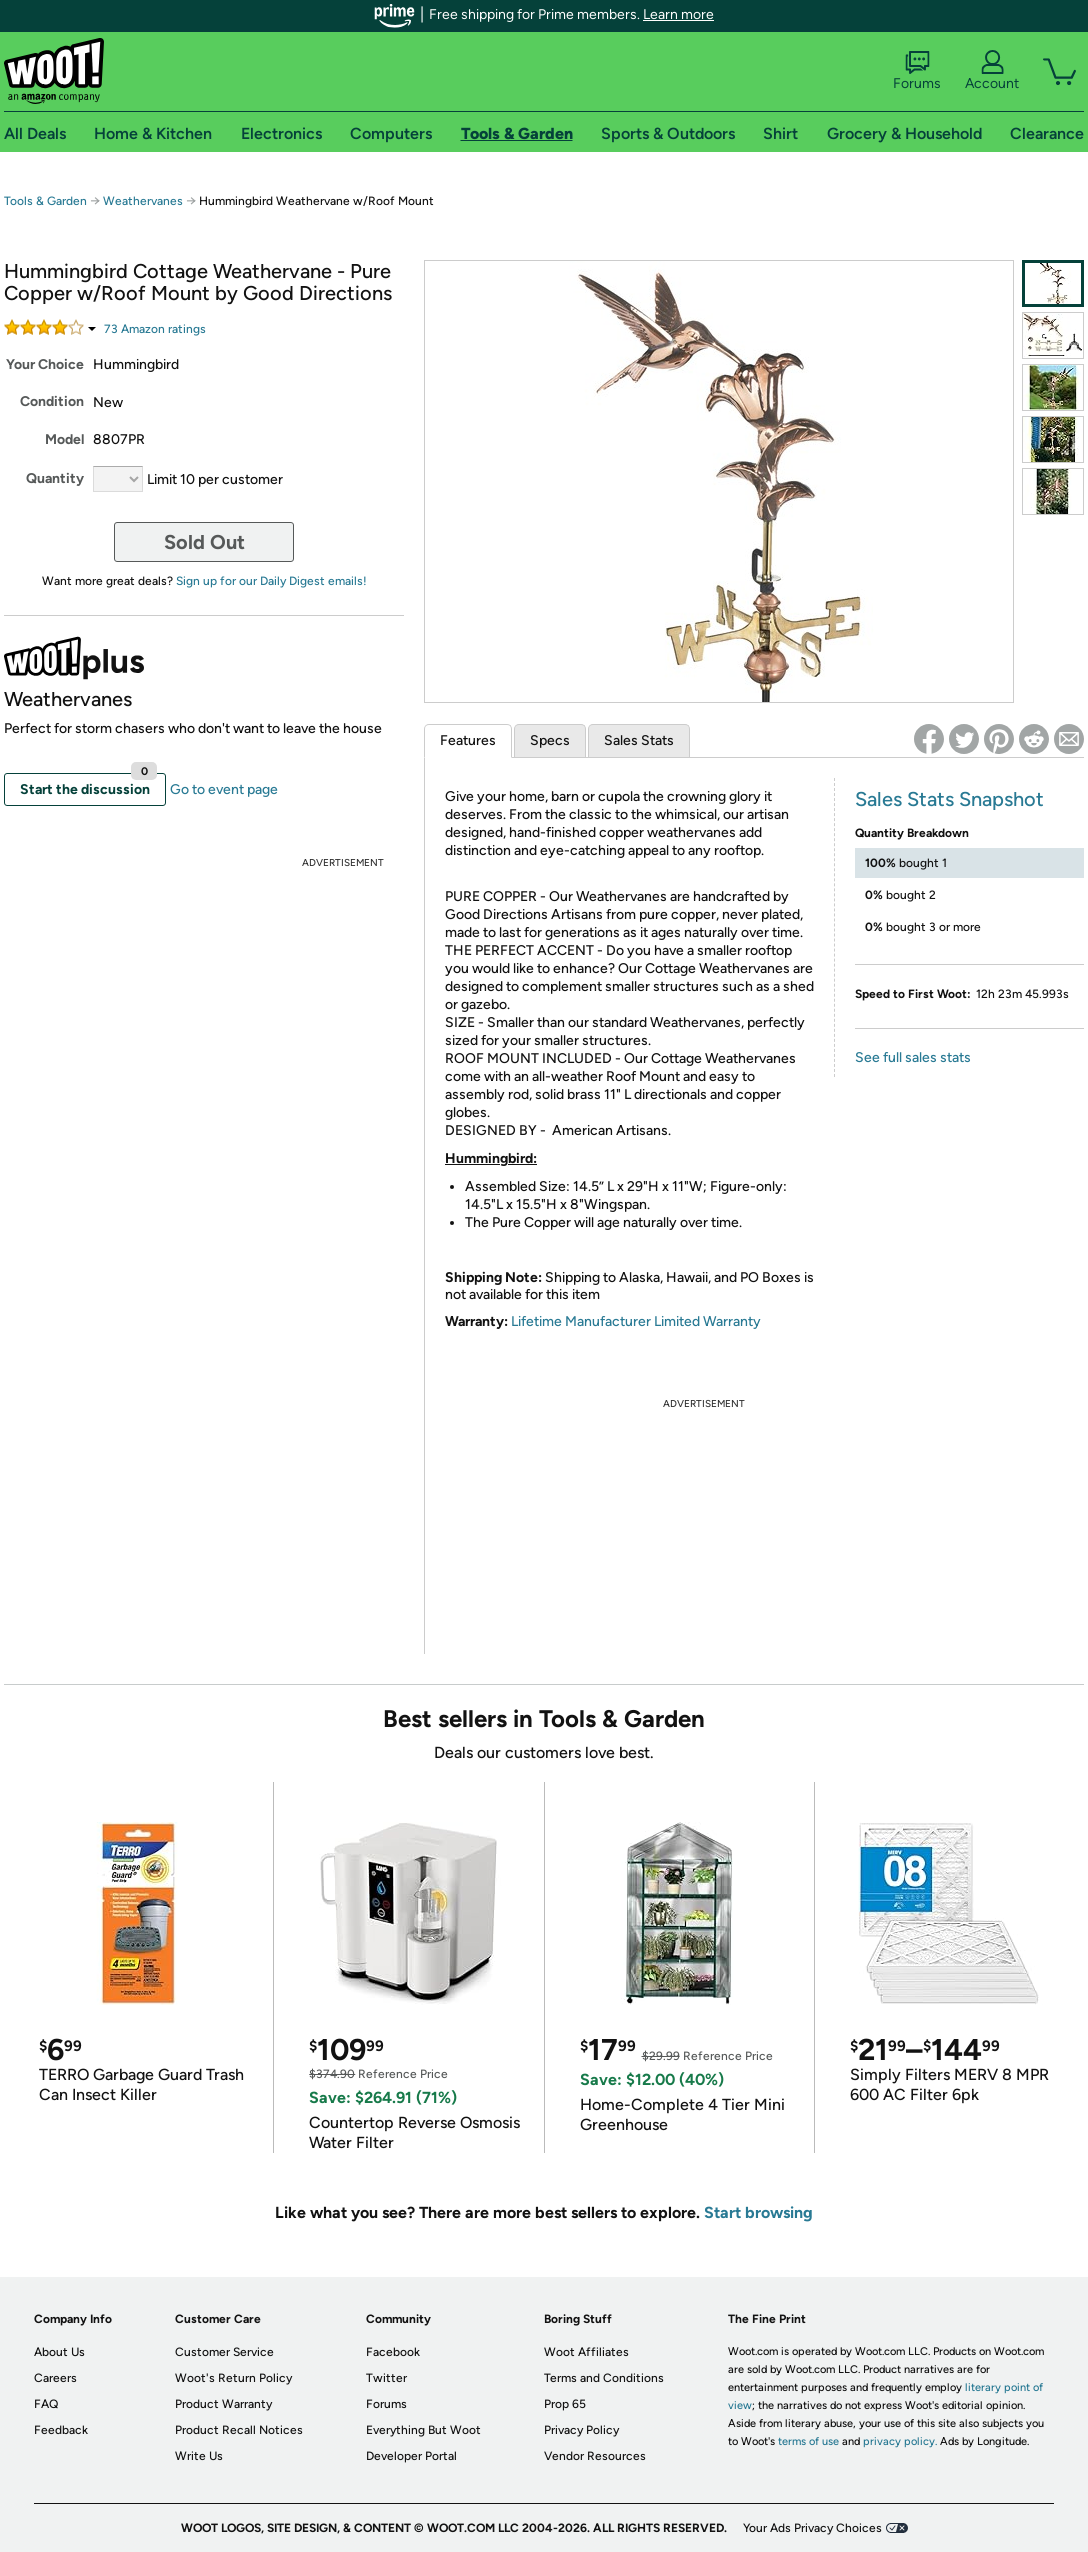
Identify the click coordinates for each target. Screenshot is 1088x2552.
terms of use (808, 2441)
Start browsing (758, 2212)
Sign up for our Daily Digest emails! (271, 581)
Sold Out (204, 542)
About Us (59, 2352)
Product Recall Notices (239, 2430)
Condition (52, 401)
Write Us (199, 2456)
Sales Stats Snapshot (949, 799)
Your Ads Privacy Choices (812, 2528)
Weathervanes (143, 201)
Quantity (55, 478)
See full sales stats (913, 1057)
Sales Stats (639, 740)
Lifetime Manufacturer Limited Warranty (636, 1321)
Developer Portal (411, 2456)
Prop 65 (565, 2404)
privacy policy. (900, 2441)
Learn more (678, 14)
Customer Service (224, 2352)
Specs (550, 740)
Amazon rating (155, 329)
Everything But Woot (423, 2430)
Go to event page (224, 789)
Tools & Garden (45, 201)
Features (468, 740)
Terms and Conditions (604, 2378)
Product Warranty (223, 2404)
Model (64, 439)
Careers (55, 2378)
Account (992, 71)
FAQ (46, 2404)
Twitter (386, 2378)
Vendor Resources (595, 2456)
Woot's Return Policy (233, 2378)
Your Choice (45, 364)
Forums (917, 71)
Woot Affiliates (586, 2352)
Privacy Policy (581, 2430)
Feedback (61, 2430)
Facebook (393, 2352)
